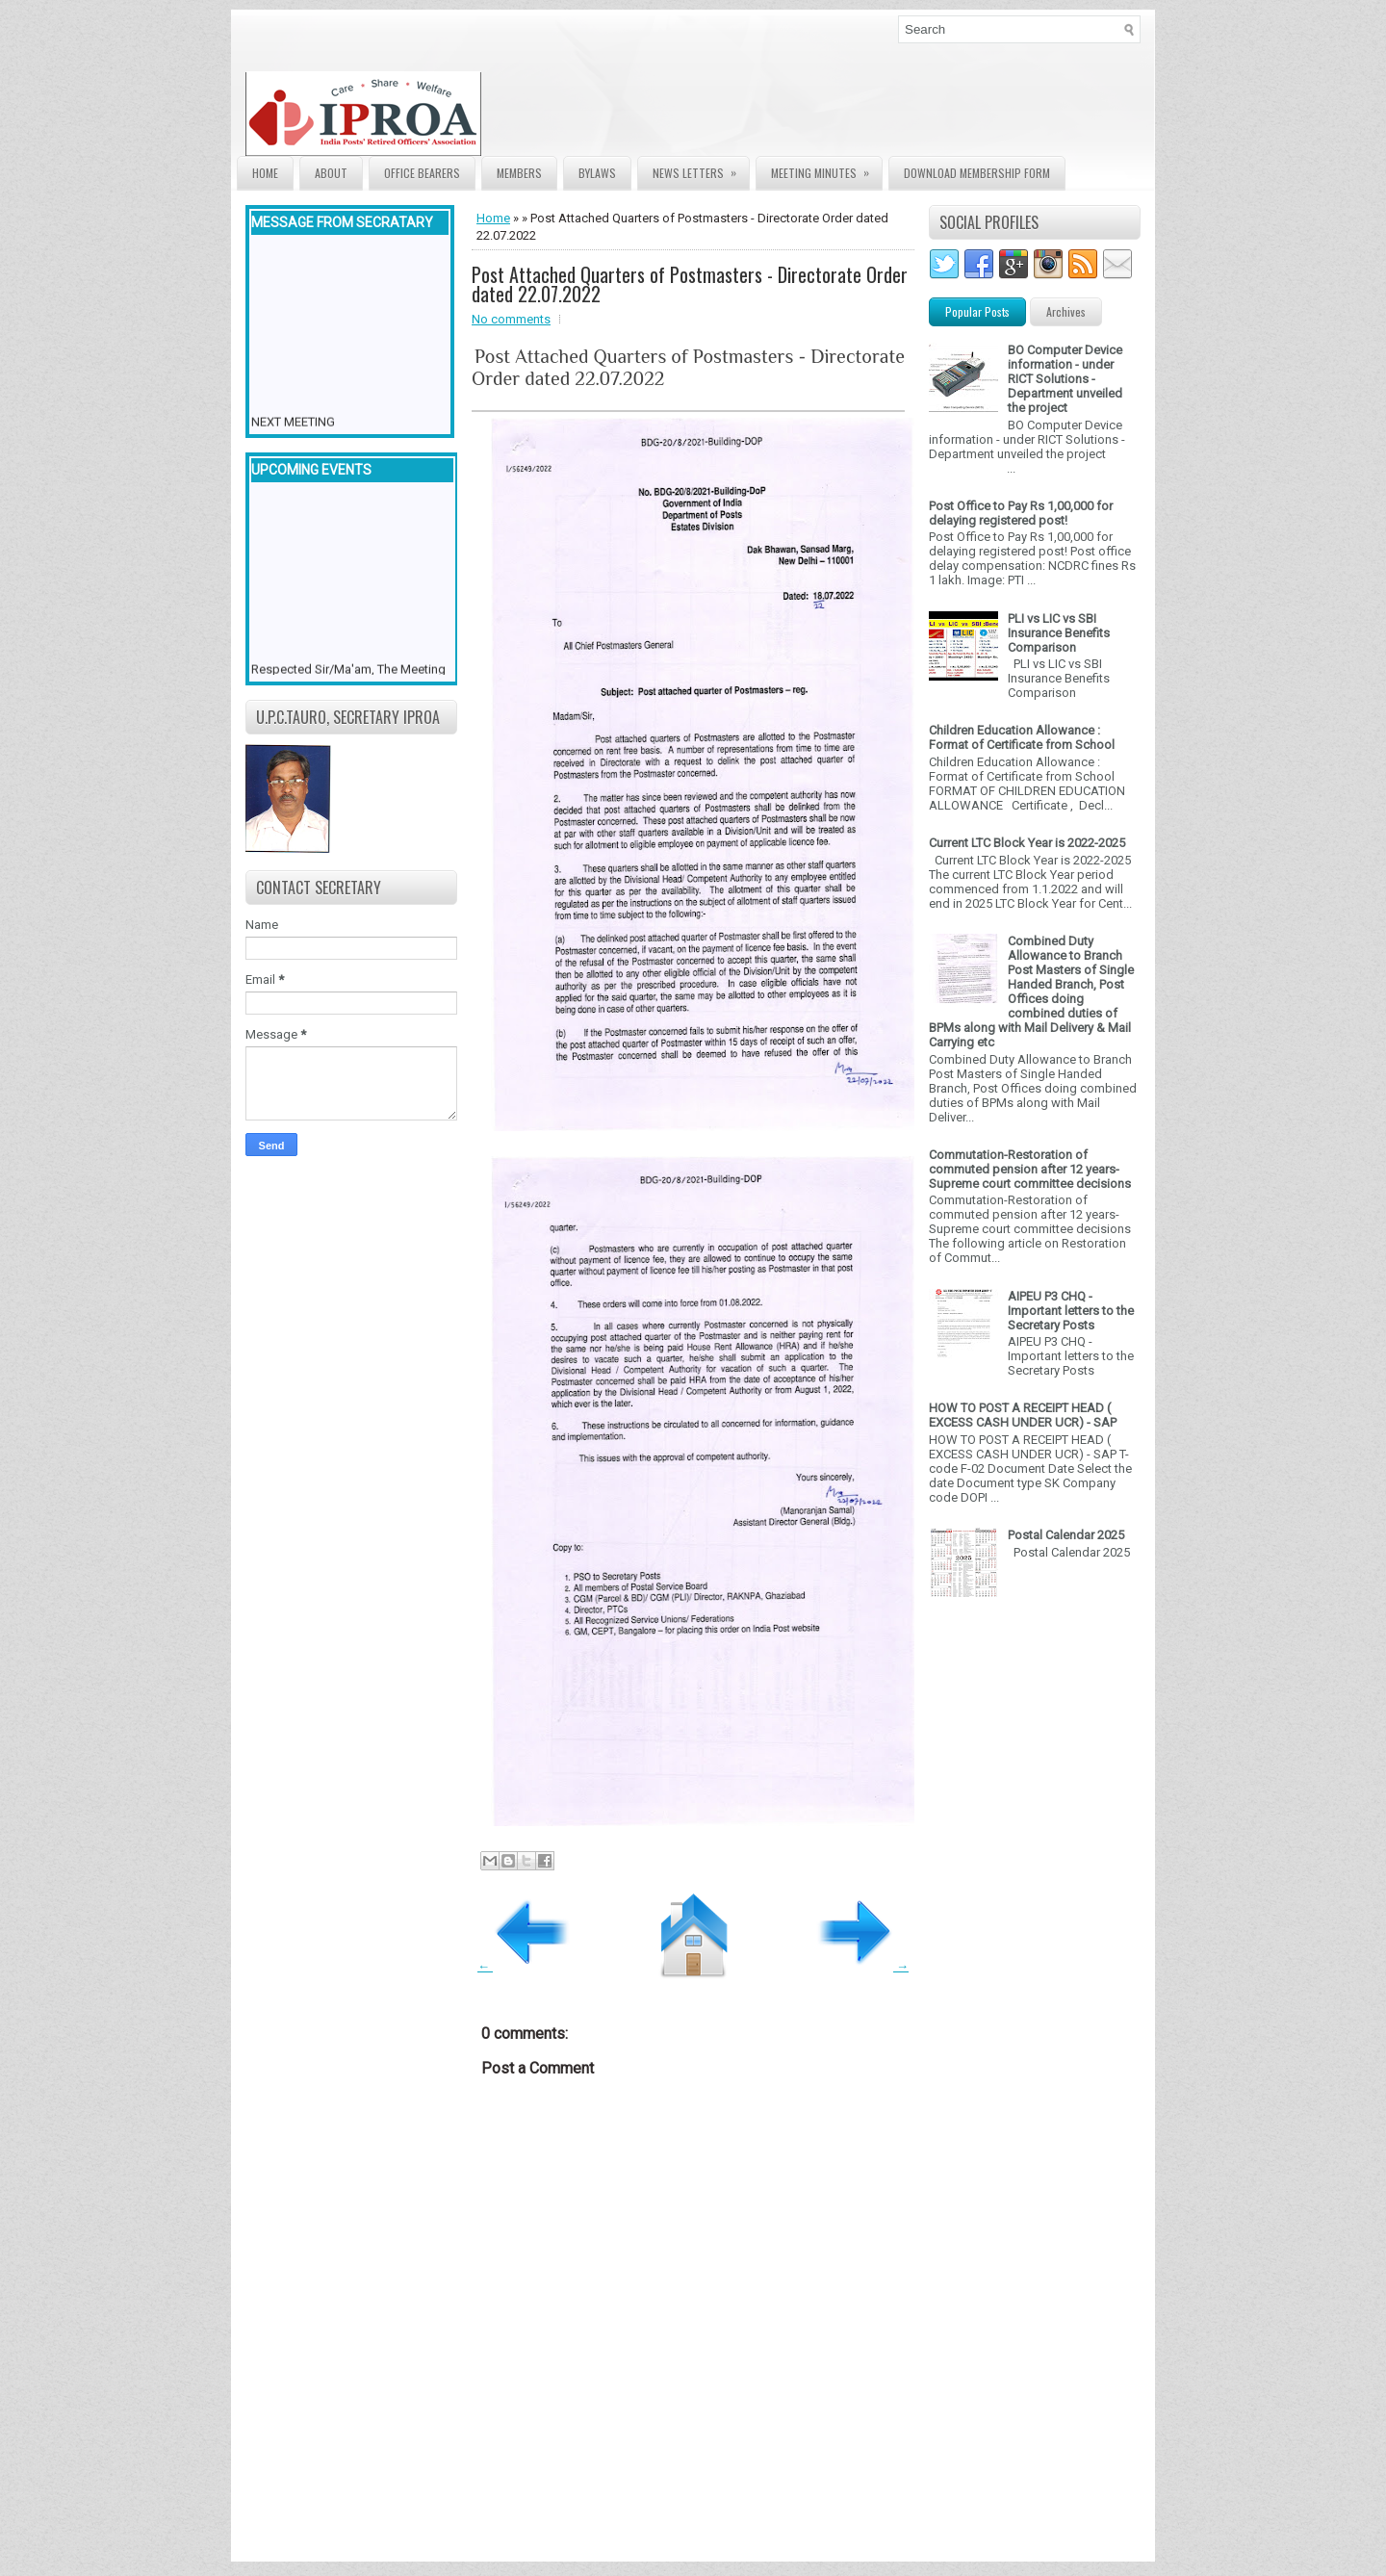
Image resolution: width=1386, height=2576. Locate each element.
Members (519, 173)
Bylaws (597, 173)
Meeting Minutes (826, 169)
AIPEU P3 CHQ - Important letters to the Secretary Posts (1071, 1310)
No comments (511, 319)
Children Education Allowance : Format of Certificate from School (1022, 737)
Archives (1066, 311)
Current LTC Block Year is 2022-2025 (1027, 843)
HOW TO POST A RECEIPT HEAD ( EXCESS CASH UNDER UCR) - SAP (1022, 1415)
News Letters (701, 169)
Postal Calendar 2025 (1066, 1535)
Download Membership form (977, 173)
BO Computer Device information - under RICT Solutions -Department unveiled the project (1065, 379)
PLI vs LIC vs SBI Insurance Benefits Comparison (1059, 633)
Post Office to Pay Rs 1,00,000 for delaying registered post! (1021, 513)
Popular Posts (977, 311)
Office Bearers (422, 173)
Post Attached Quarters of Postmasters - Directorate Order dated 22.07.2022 (690, 284)
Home (265, 173)
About (331, 173)
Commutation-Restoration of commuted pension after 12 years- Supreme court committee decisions (1030, 1169)
